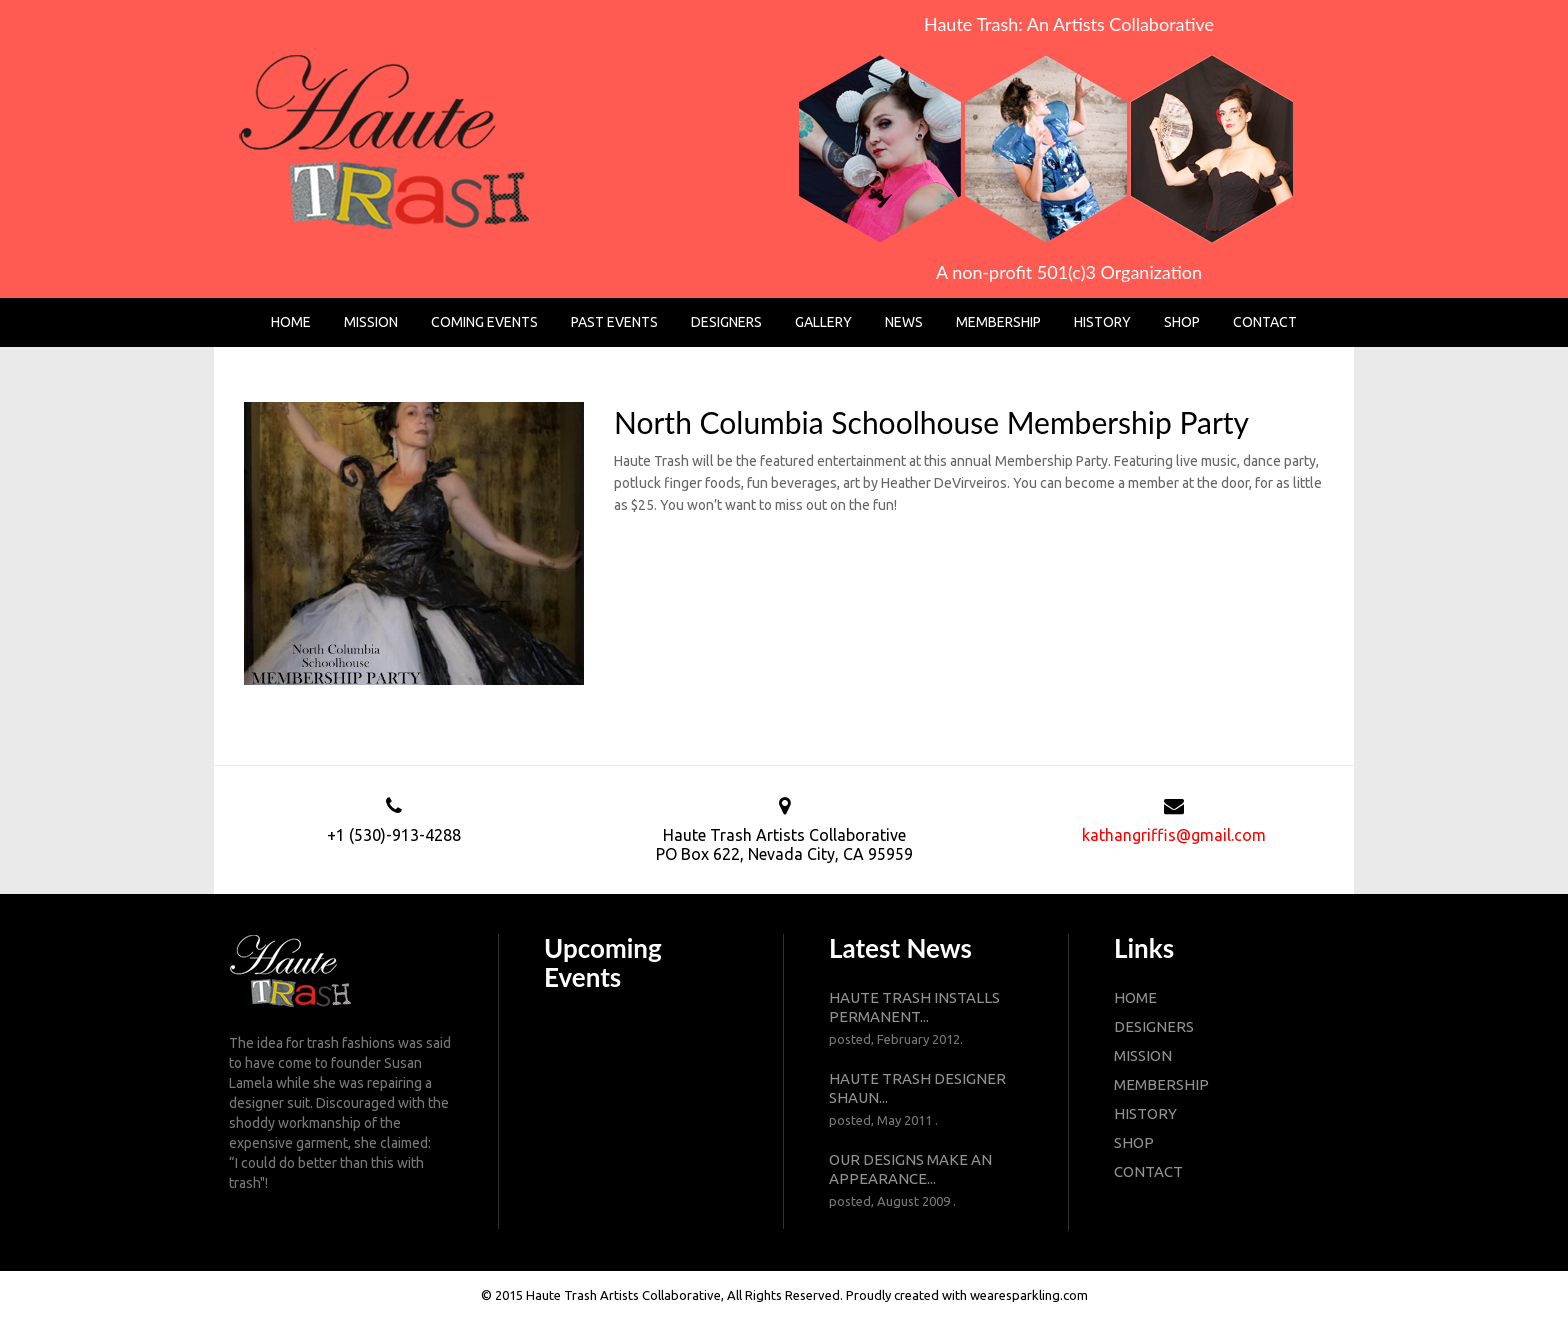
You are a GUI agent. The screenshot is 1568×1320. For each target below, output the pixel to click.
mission (1143, 1055)
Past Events (614, 322)
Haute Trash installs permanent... (926, 1019)
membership (1161, 1084)
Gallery (823, 322)
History (1102, 322)
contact (1148, 1171)
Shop (1182, 322)
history (1145, 1113)
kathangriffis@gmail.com (1174, 835)
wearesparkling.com (1029, 1295)
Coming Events (484, 322)
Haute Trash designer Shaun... (926, 1100)
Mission (371, 322)
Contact (1265, 322)
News (904, 322)
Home (291, 322)
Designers (726, 322)
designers (1154, 1026)
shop (1134, 1142)
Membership (998, 322)
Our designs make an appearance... (926, 1181)
